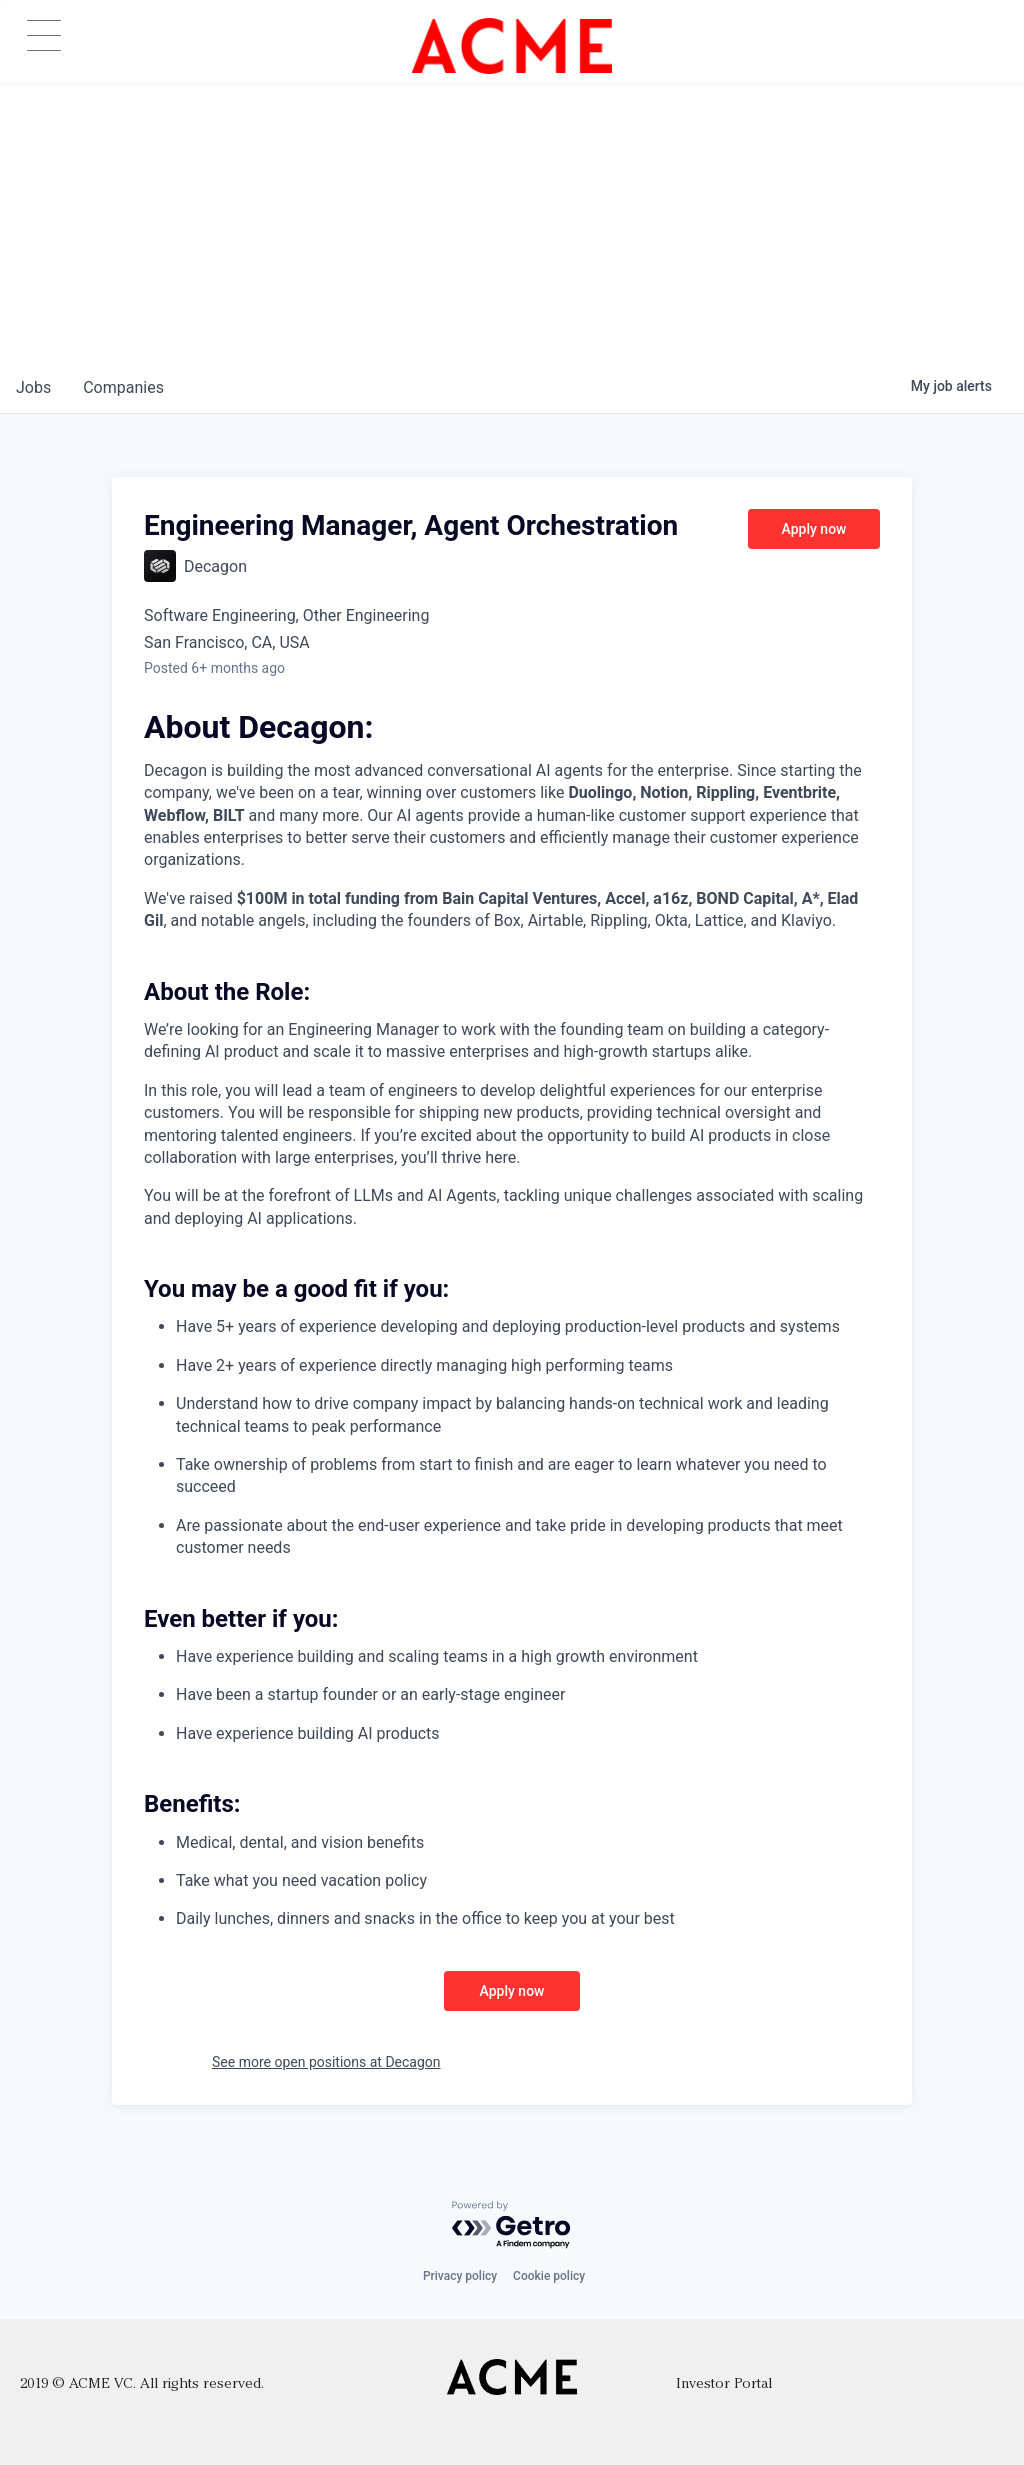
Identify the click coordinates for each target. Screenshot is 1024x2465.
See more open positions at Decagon (326, 2062)
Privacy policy (460, 2276)
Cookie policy (549, 2276)
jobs (33, 387)
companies (123, 387)
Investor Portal (724, 2384)
